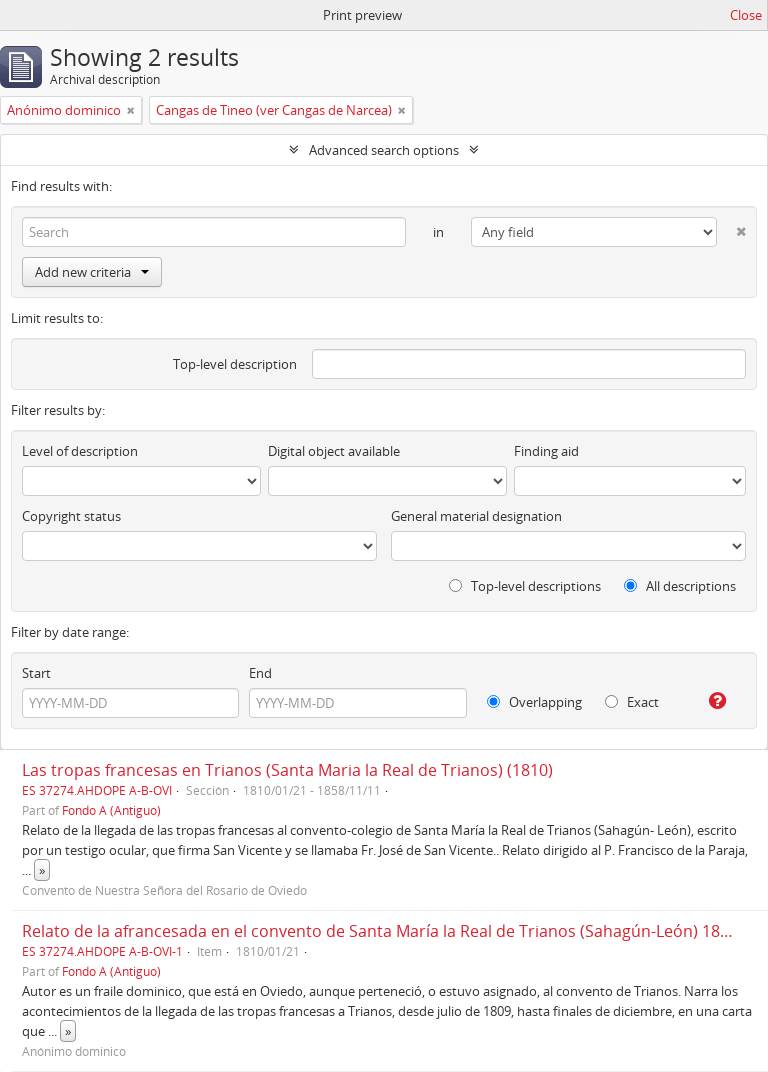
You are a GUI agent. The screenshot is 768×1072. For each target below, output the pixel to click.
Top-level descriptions (525, 586)
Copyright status (71, 516)
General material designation (476, 516)
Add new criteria (92, 272)
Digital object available (334, 451)
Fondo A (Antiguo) (111, 810)
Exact (632, 702)
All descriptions (680, 586)
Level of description (80, 451)
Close (746, 15)
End (260, 673)
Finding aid (546, 451)
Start (36, 673)
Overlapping (534, 702)
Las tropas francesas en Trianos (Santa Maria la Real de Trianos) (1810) (287, 770)
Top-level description (235, 364)
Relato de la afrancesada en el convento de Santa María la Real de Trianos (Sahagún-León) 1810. (382, 931)
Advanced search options (384, 150)
